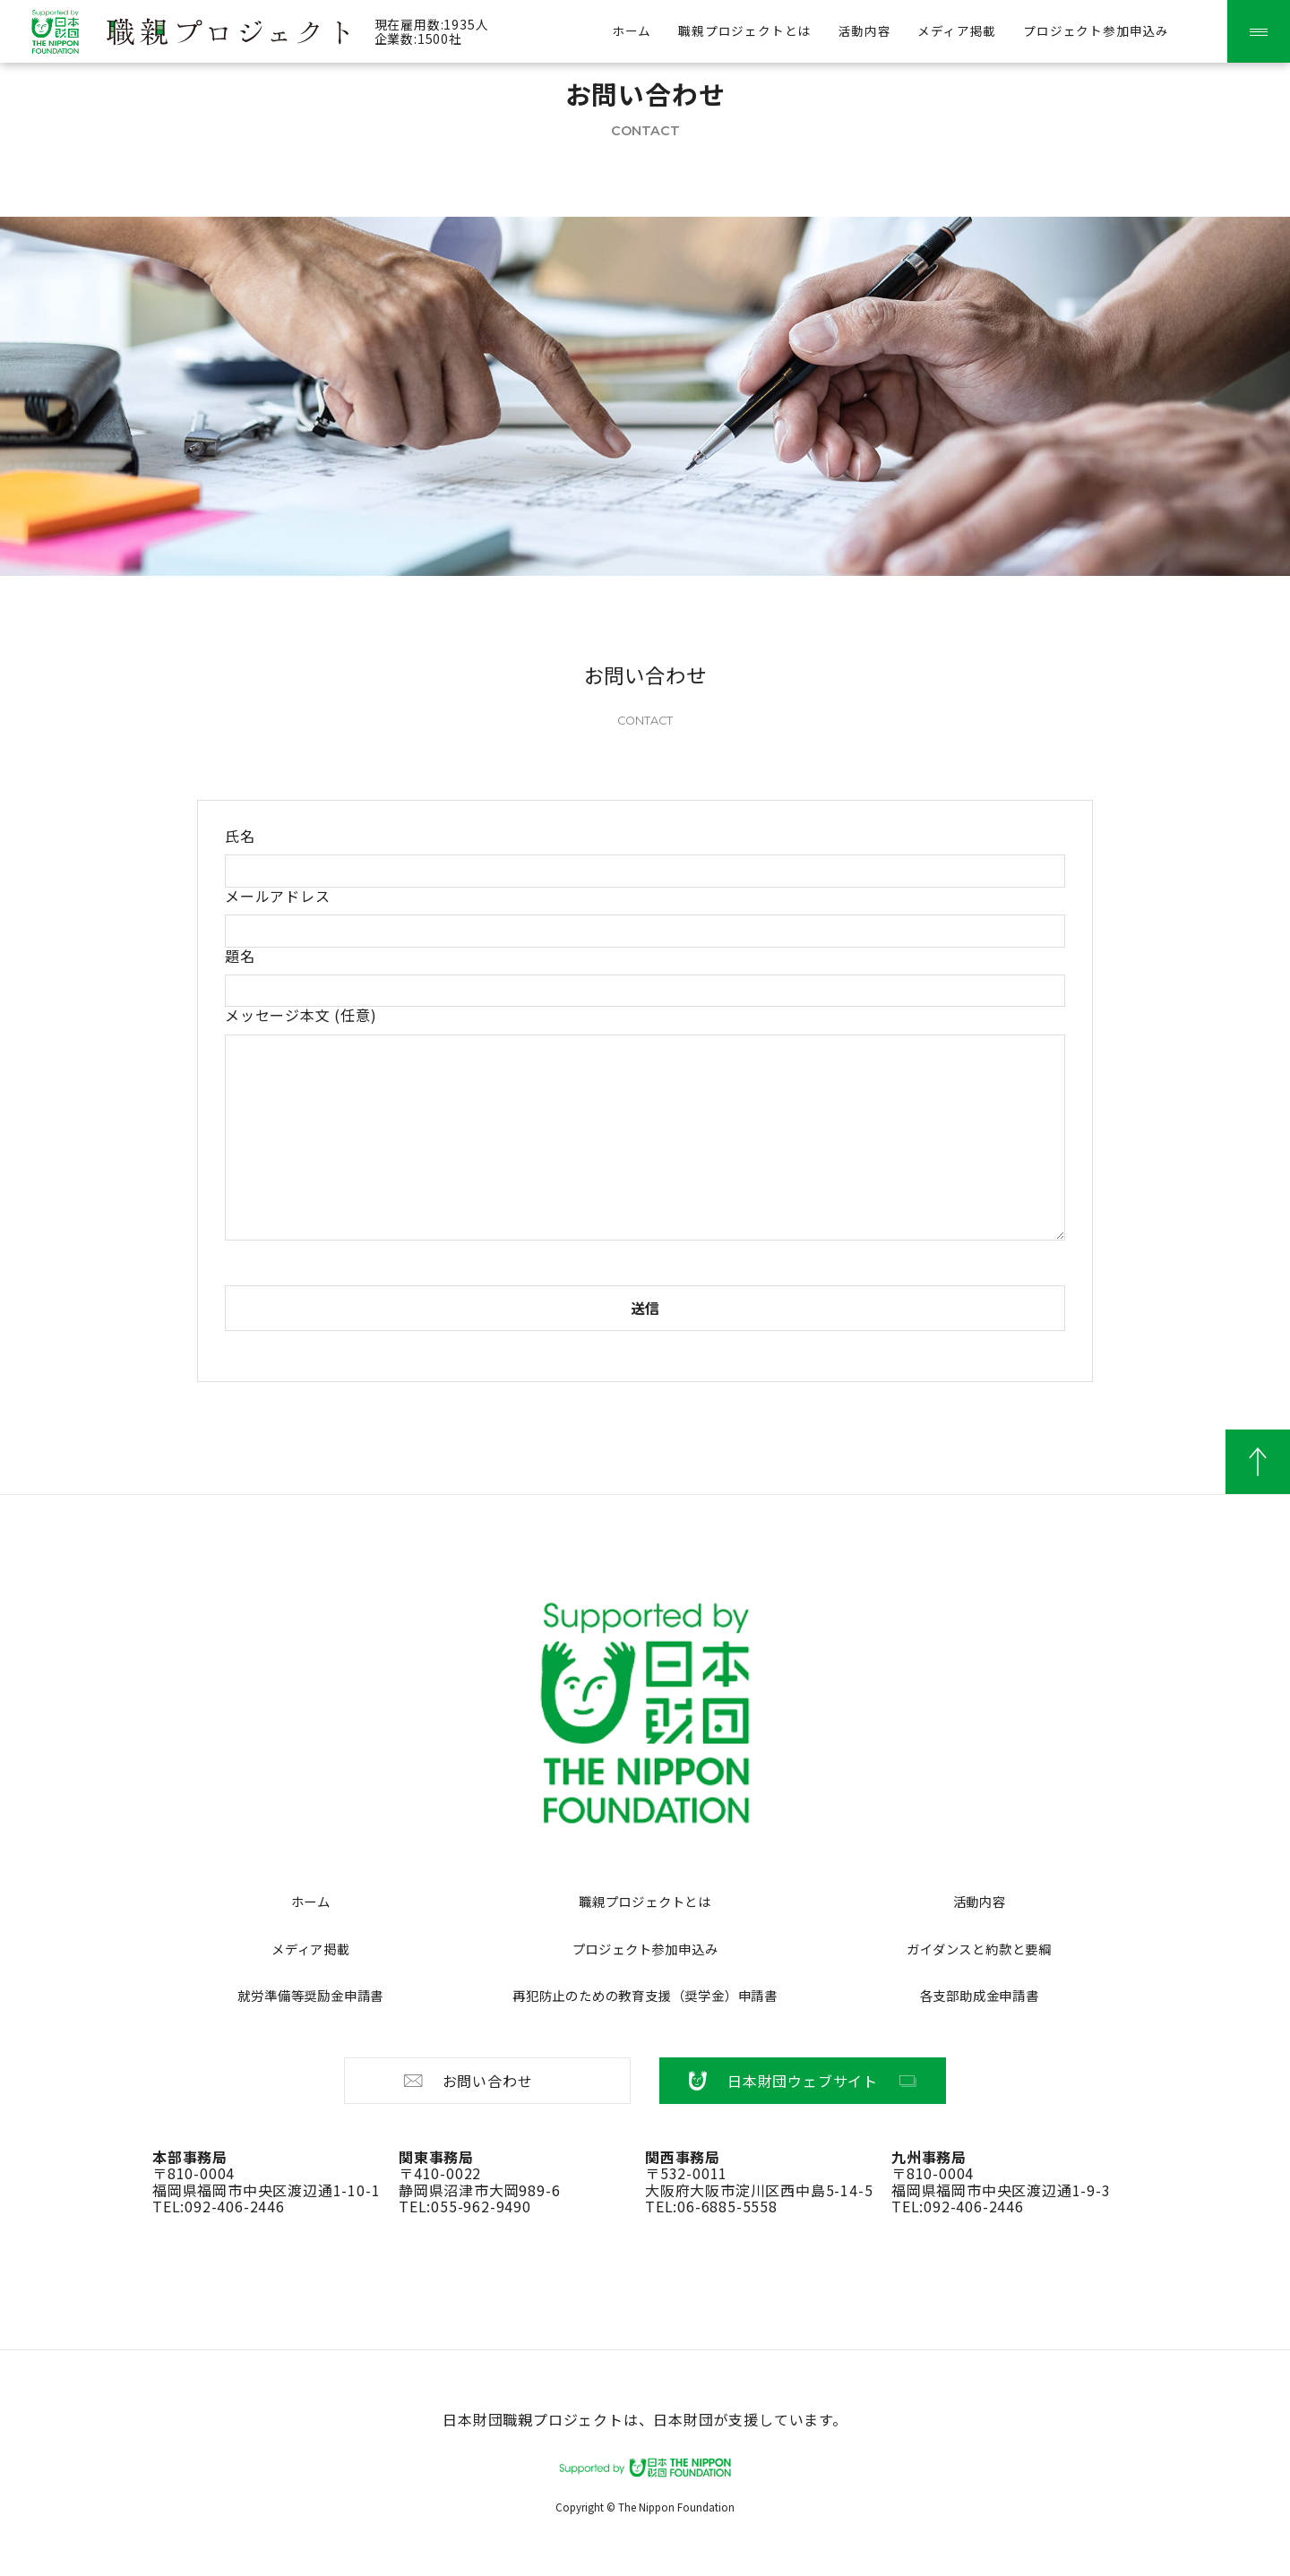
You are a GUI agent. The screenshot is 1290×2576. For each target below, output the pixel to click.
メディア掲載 (956, 30)
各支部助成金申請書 (979, 1995)
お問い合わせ (467, 2080)
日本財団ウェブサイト (802, 2080)
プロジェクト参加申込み (1096, 30)
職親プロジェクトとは (744, 30)
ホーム (311, 1901)
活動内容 (864, 30)
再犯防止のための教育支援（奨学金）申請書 (645, 1995)
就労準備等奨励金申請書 (310, 1995)
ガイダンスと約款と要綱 (979, 1948)
